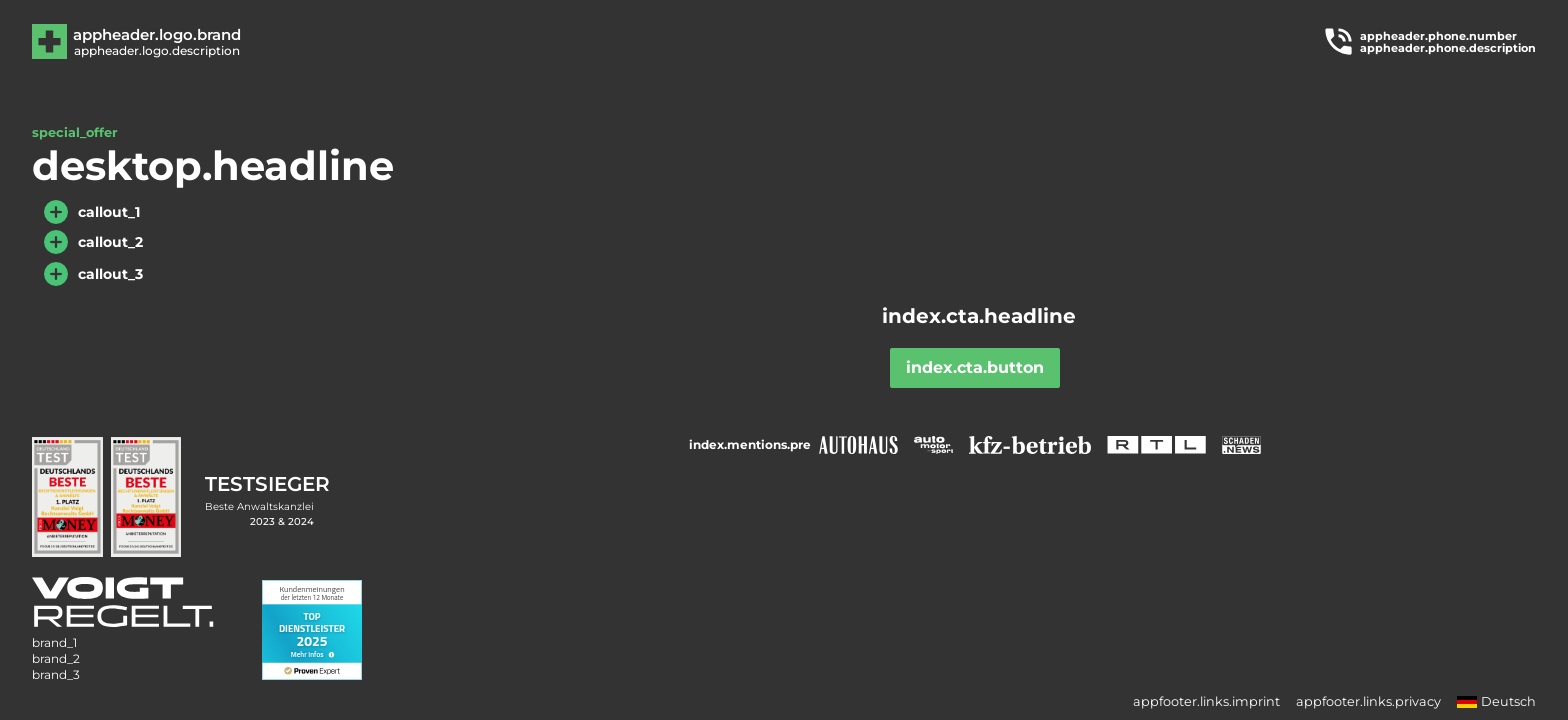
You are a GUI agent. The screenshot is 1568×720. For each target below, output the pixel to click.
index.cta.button (975, 367)
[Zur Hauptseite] (155, 41)
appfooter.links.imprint (1206, 701)
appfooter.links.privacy (1368, 701)
